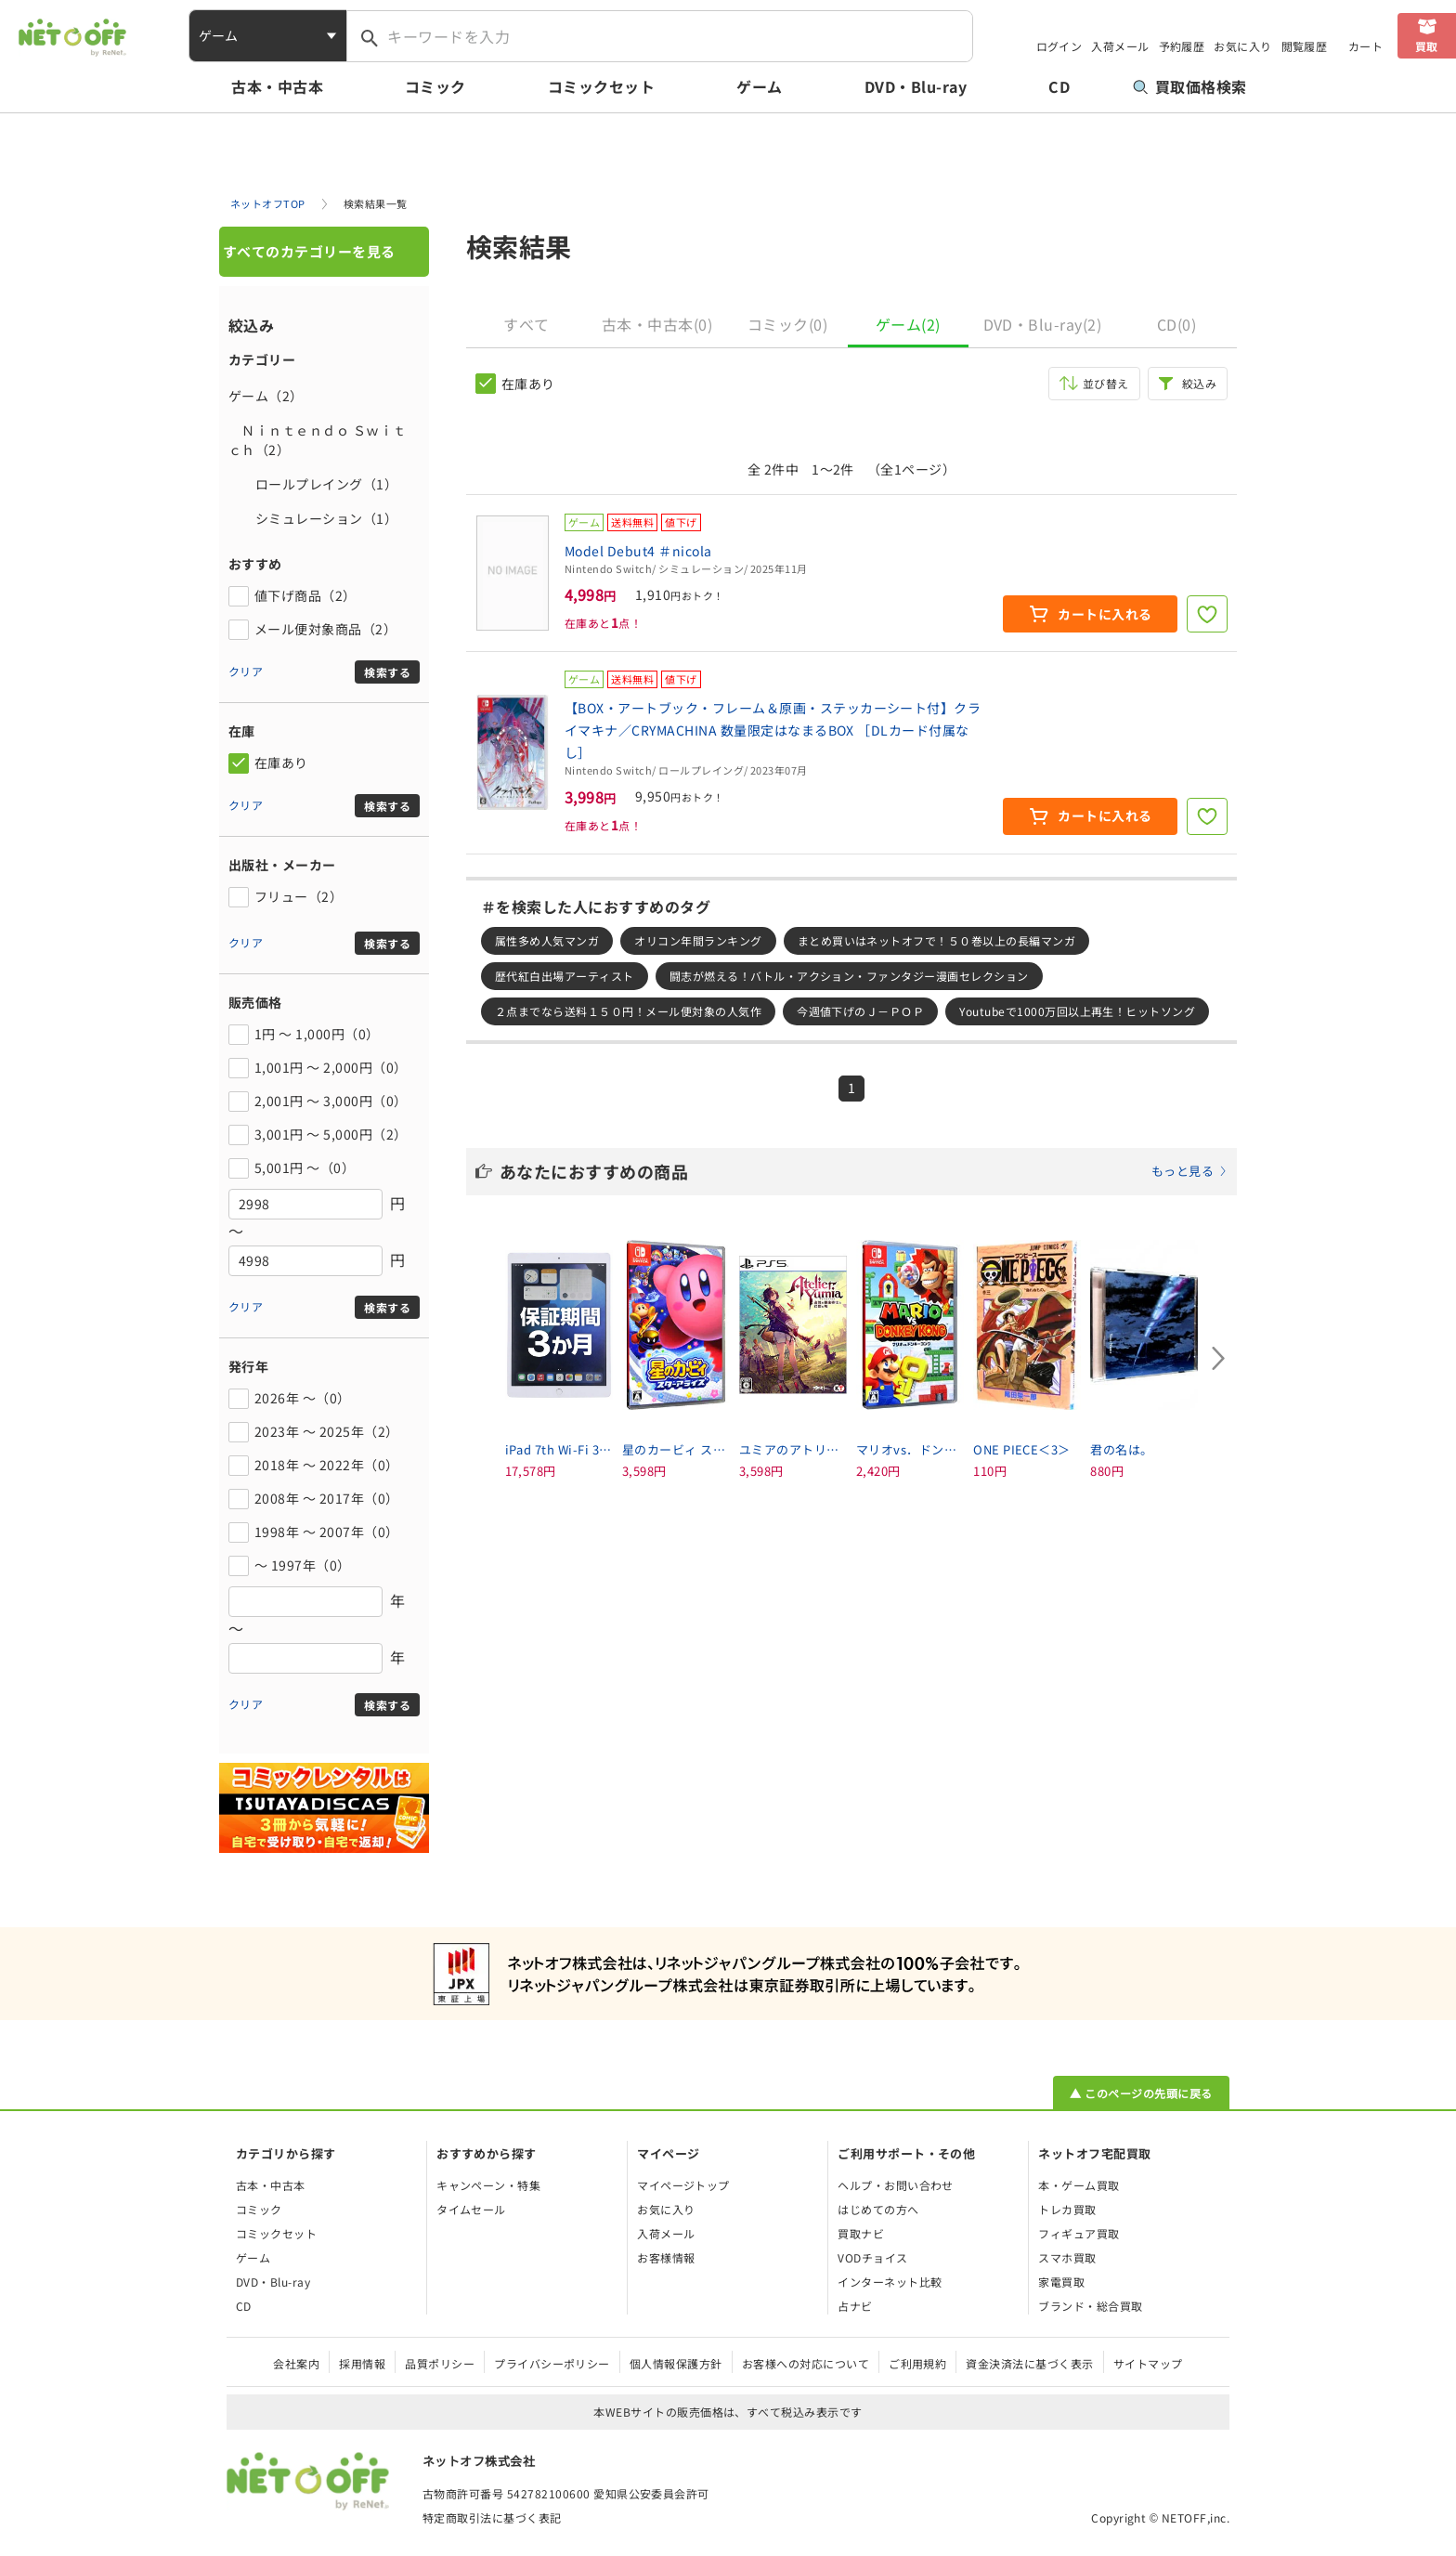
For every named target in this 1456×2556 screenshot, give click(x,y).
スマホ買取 (1067, 2257)
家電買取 (1061, 2281)
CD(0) (1176, 324)
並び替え (1106, 383)
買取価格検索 (1190, 86)
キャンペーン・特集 (488, 2185)
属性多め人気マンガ (547, 940)
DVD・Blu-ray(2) (1042, 324)
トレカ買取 (1067, 2209)
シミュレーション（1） (312, 518)
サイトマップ (1148, 2363)
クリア (245, 671)
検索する (387, 672)
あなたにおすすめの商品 (864, 1171)
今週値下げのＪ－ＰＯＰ (860, 1011)
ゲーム (759, 86)
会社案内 (296, 2363)
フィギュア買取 (1078, 2233)
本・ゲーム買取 (1078, 2185)
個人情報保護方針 (676, 2363)
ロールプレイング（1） (312, 484)
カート (1365, 46)
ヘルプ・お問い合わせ (896, 2185)
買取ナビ (861, 2233)
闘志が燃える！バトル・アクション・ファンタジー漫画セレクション (849, 976)
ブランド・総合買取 (1090, 2306)
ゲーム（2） (266, 395)
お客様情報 (666, 2257)
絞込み (1199, 383)
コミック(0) (787, 324)
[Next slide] (1218, 1359)
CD (1059, 86)
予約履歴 (1182, 46)
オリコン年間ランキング (697, 940)
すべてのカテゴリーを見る (309, 251)
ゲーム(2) (908, 324)
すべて (526, 324)
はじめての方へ (878, 2209)
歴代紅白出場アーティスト (564, 976)
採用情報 (362, 2363)
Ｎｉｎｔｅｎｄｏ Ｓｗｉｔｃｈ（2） (317, 440)
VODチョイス (872, 2257)
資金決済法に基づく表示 (1029, 2363)
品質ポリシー (439, 2363)
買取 (1426, 46)
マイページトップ (683, 2185)
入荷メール (1120, 46)
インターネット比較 (890, 2281)
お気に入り (1242, 46)
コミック (435, 86)
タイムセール (471, 2209)
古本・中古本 (277, 86)
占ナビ (855, 2306)
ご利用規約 (917, 2363)
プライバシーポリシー (552, 2363)
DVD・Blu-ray (915, 86)
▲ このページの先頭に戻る (1141, 2093)
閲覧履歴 (1304, 46)
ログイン (1059, 46)
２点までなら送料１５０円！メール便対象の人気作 (628, 1011)
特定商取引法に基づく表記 (492, 2517)
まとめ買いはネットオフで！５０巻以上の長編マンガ (937, 940)
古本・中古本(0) (657, 324)
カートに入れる (1104, 614)
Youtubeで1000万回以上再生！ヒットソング (1077, 1011)
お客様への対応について (805, 2363)
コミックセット (601, 86)
